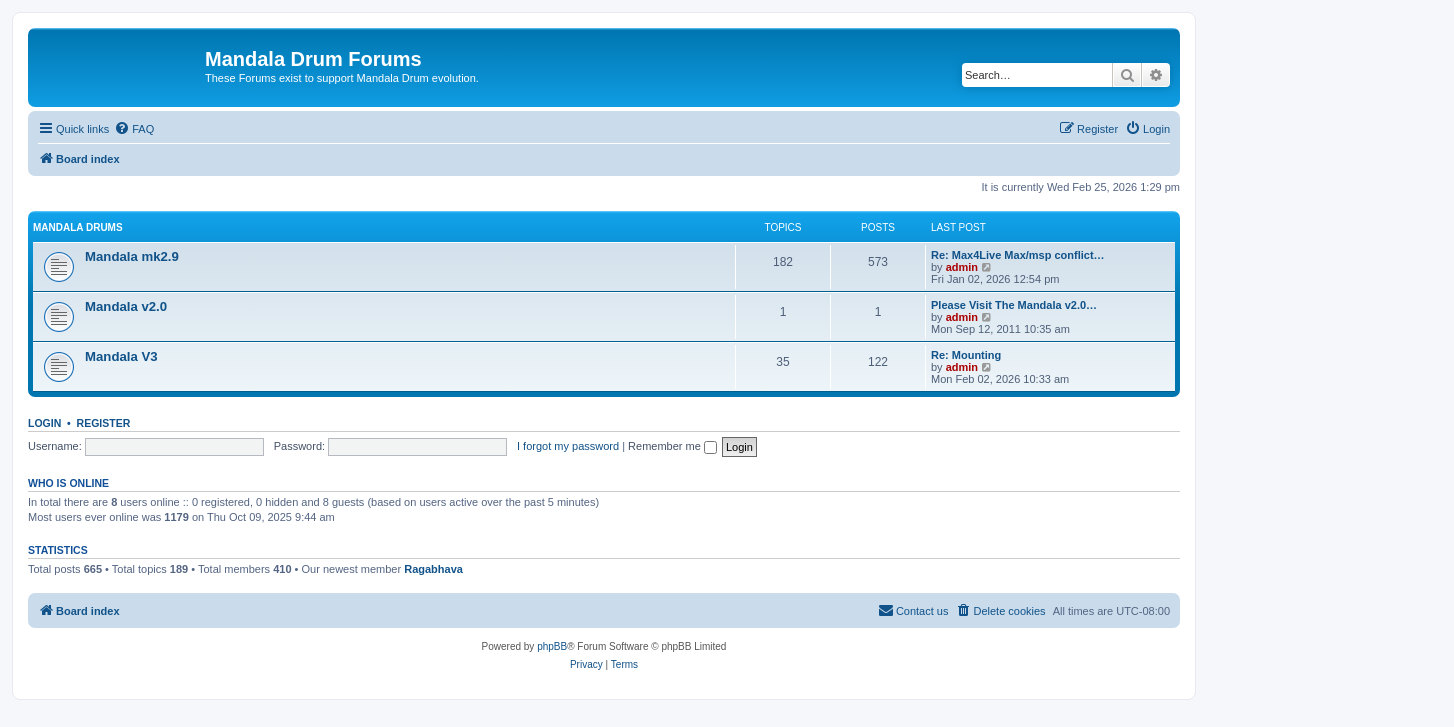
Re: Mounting (966, 355)
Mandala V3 (121, 356)
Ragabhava (433, 569)
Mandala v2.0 (126, 306)
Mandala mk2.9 (132, 256)
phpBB (552, 646)
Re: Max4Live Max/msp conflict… (1018, 255)
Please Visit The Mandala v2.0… (1014, 305)
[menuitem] (134, 129)
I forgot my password (568, 446)
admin (962, 267)
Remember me (672, 446)
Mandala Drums (78, 227)
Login (44, 423)
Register (104, 423)
